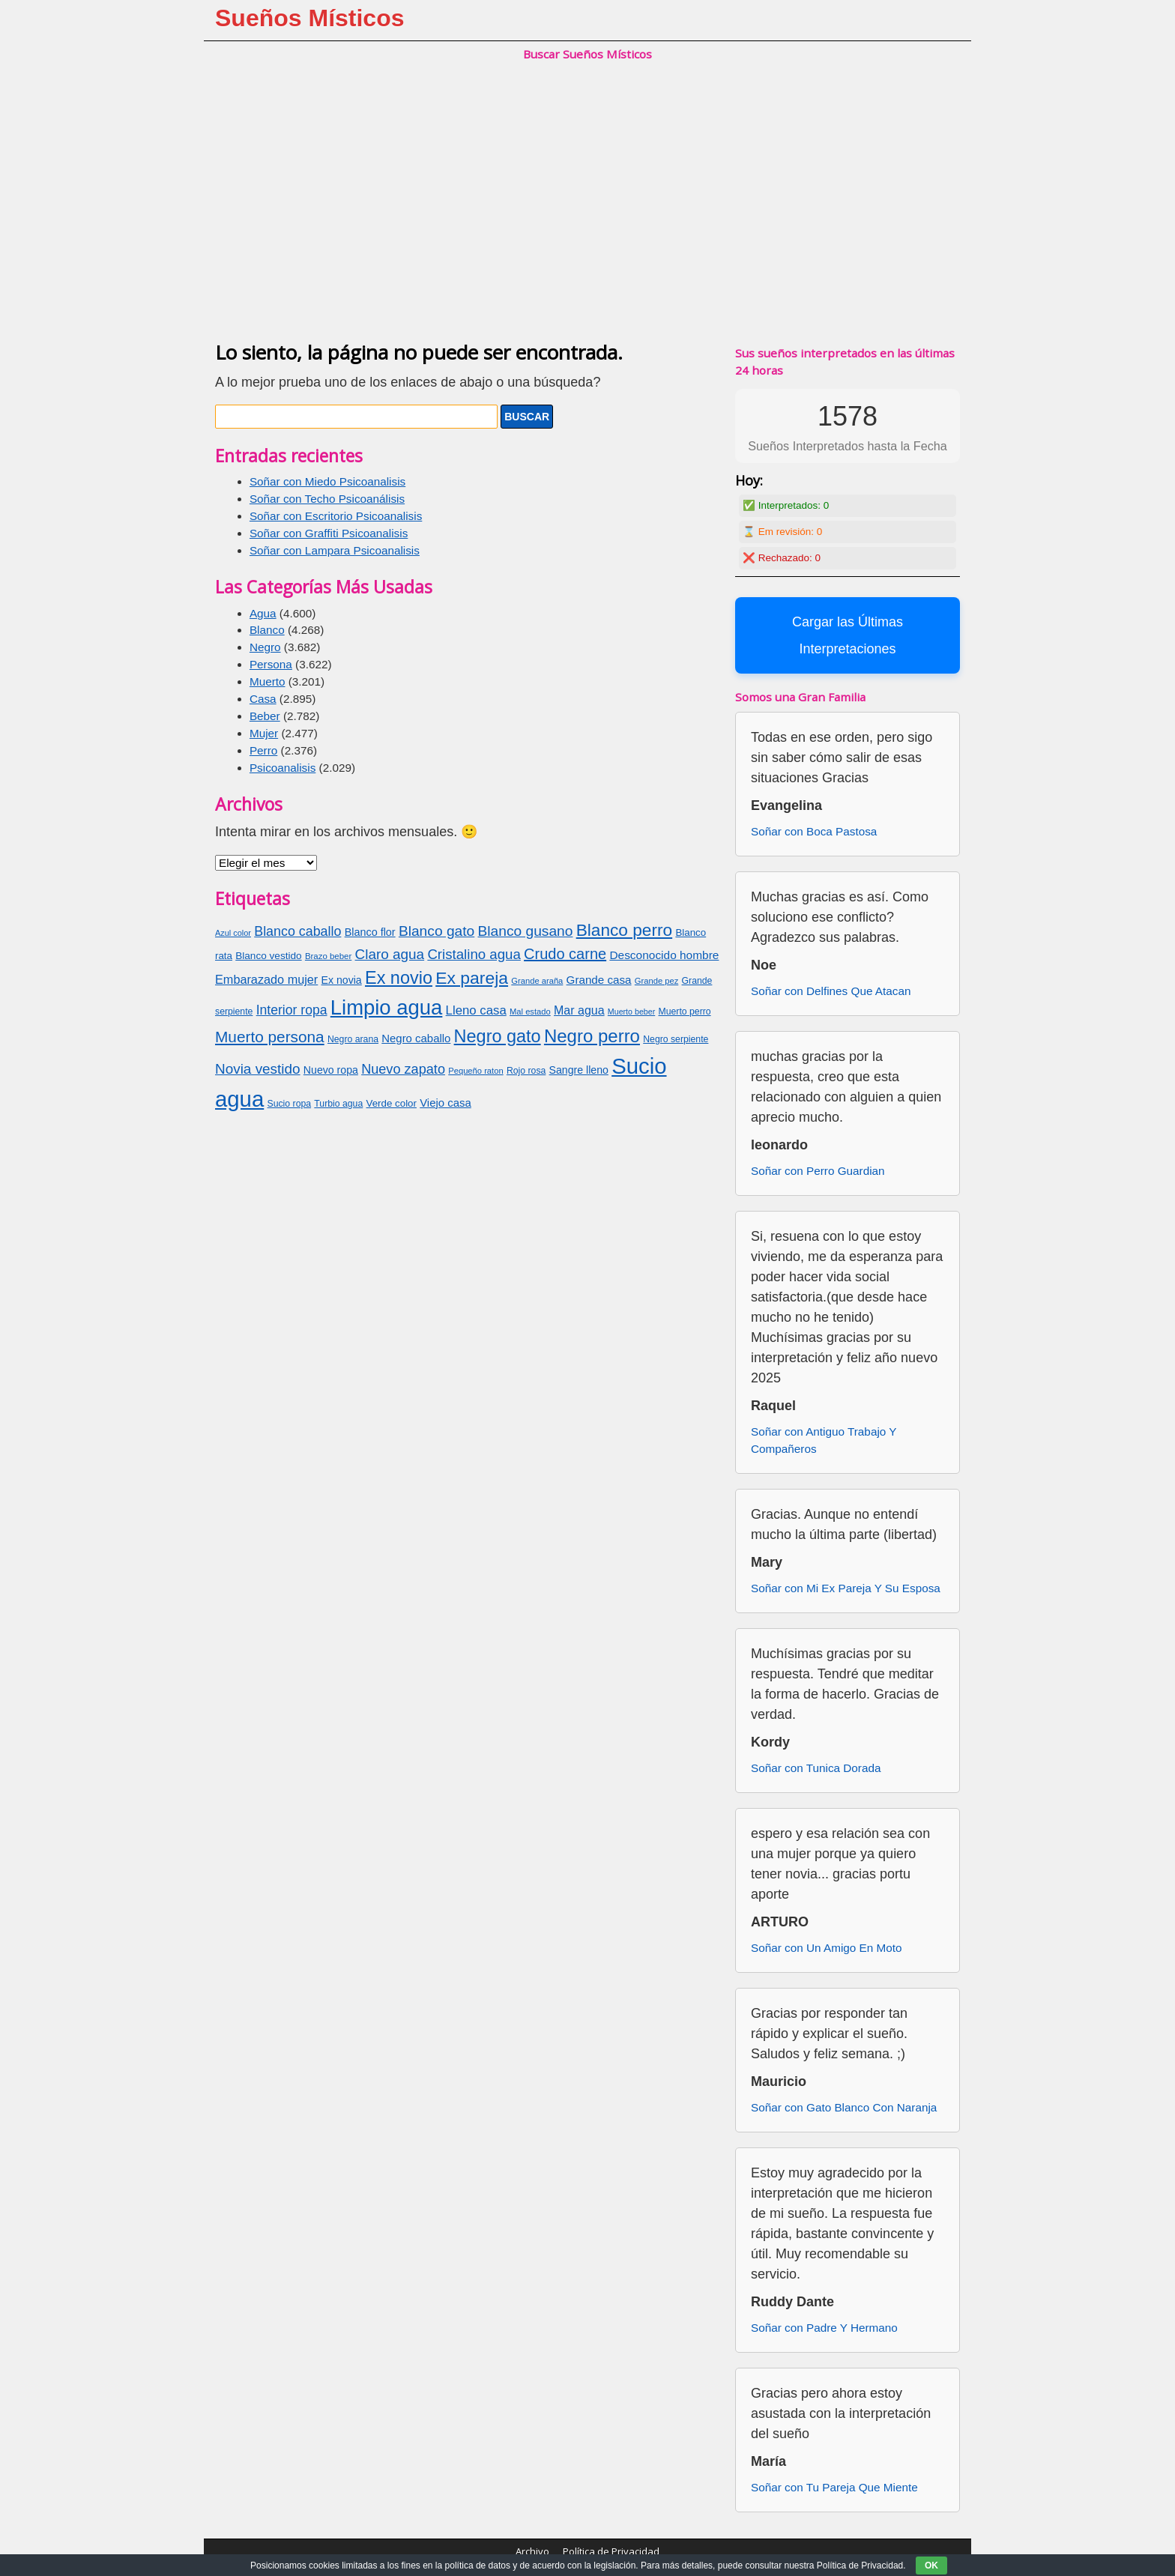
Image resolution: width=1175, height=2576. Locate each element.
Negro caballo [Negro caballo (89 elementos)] (415, 1038)
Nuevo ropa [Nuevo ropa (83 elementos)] (330, 1070)
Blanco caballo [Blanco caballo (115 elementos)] (297, 931)
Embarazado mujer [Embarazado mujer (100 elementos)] (266, 979)
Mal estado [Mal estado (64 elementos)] (530, 1011)
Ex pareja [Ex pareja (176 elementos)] (471, 978)
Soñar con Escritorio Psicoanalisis (336, 516)
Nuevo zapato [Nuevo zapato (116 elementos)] (403, 1069)
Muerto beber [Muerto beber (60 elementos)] (631, 1011)
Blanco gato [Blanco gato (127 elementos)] (436, 931)
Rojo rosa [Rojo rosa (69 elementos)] (526, 1070)
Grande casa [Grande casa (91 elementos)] (599, 979)
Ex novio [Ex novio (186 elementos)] (398, 978)
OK (931, 2565)
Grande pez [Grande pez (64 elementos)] (656, 980)
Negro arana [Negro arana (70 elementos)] (352, 1039)
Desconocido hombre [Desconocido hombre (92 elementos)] (664, 955)
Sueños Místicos (310, 17)
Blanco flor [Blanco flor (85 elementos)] (370, 932)
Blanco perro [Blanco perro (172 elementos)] (624, 930)
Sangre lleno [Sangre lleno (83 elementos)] (578, 1070)
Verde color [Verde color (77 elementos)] (391, 1103)
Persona (271, 664)
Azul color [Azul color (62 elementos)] (233, 932)
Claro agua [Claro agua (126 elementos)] (390, 954)
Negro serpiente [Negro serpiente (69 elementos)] (675, 1039)
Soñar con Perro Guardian (818, 1170)
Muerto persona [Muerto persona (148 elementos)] (269, 1036)
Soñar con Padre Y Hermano (824, 2327)
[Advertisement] (587, 217)
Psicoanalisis (282, 767)
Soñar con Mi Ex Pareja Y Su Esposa (845, 1588)
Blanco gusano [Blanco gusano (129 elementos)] (525, 931)
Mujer (264, 733)
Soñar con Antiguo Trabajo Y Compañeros (823, 1440)
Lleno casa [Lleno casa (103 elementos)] (476, 1010)
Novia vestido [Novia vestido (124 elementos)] (257, 1069)
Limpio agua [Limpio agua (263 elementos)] (386, 1007)
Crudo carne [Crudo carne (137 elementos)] (565, 954)
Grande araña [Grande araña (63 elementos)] (537, 980)
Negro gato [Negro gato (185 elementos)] (497, 1036)
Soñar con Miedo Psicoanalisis (327, 481)
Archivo (532, 2551)
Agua (263, 613)
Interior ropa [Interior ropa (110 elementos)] (291, 1010)
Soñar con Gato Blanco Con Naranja (844, 2107)
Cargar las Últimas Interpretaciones (847, 635)
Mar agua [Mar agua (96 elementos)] (579, 1010)
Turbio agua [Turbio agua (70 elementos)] (338, 1103)
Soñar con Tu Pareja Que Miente (834, 2487)
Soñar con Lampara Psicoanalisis (335, 550)
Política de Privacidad (611, 2551)
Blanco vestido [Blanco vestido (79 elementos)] (268, 955)
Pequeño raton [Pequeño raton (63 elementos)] (475, 1070)
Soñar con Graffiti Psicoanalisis (329, 533)
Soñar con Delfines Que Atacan (830, 991)
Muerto (268, 681)
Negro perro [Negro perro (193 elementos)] (592, 1036)
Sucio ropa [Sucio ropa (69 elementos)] (290, 1103)
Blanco (267, 629)
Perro (263, 750)
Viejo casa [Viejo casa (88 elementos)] (445, 1102)
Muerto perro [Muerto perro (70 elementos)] (684, 1011)
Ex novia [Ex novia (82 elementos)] (341, 980)
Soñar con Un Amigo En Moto (826, 1947)
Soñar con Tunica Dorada (816, 1768)
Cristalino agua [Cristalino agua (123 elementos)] (473, 954)
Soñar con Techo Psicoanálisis (327, 498)
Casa (263, 698)
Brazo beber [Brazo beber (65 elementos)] (328, 956)
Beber (265, 716)
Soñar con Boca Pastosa (814, 831)
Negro (265, 647)
